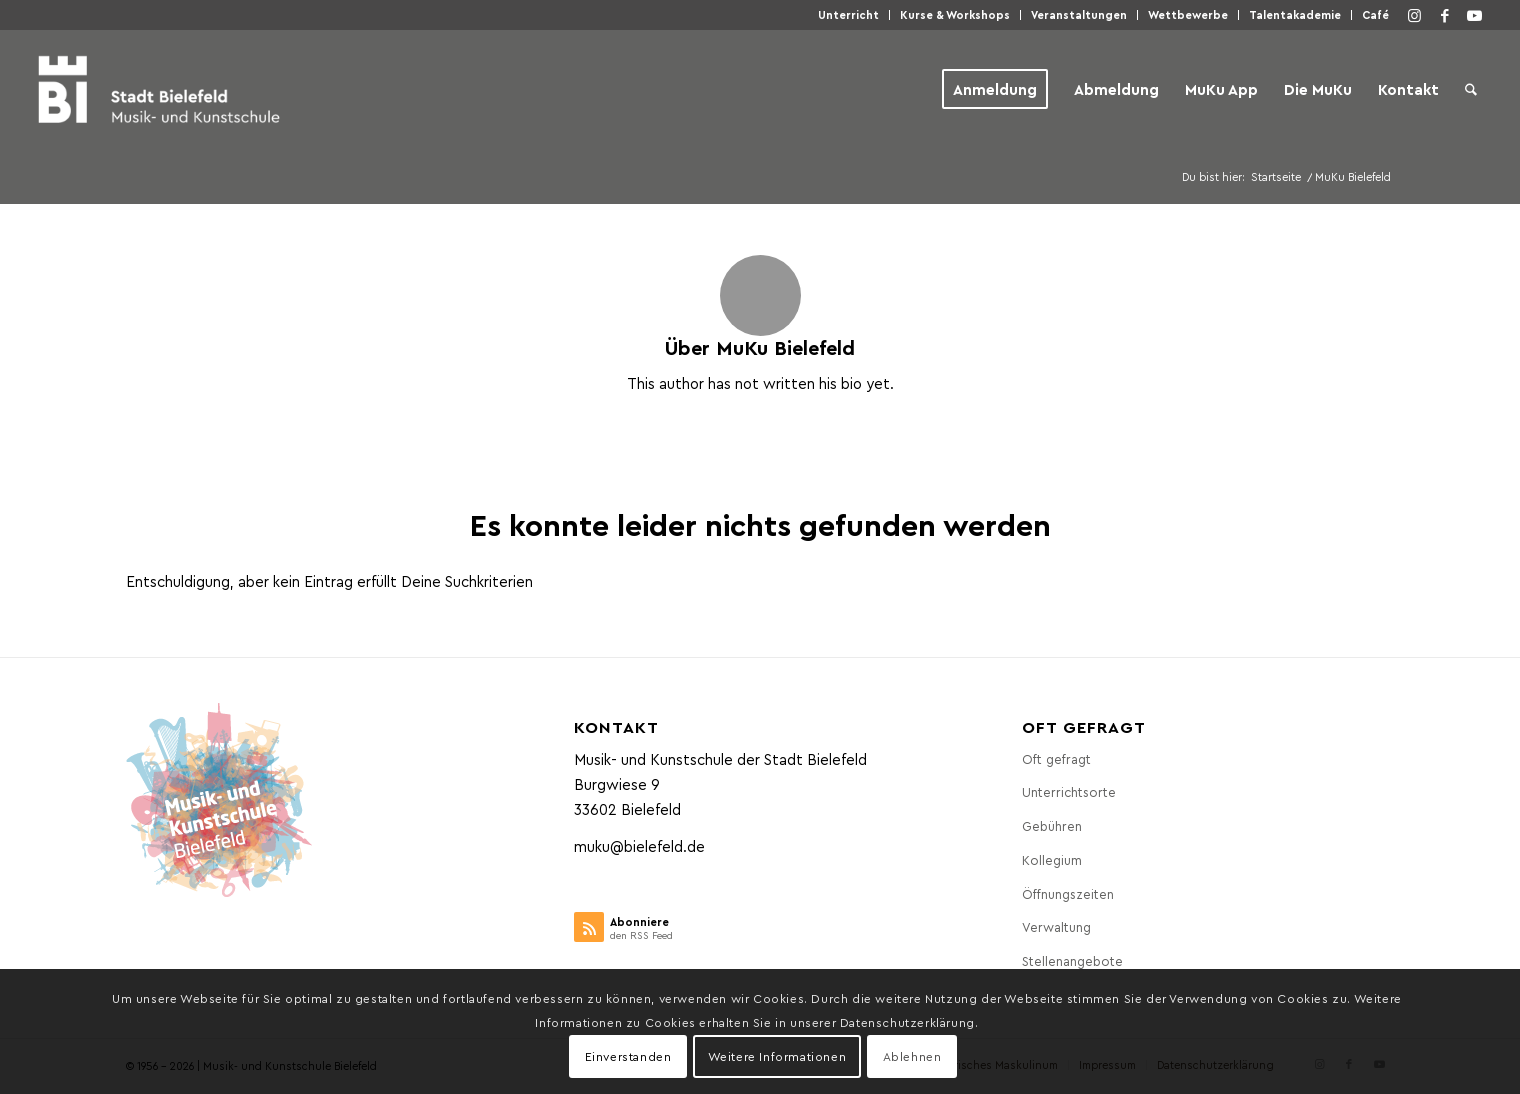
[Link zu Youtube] (1475, 15)
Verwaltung (1056, 926)
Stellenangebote (1072, 960)
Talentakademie (1295, 14)
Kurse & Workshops (955, 14)
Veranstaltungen (1079, 14)
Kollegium (1052, 859)
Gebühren (1052, 825)
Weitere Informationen (777, 1056)
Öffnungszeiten (1068, 893)
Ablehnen (912, 1056)
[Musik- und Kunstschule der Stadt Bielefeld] (158, 89)
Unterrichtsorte (1069, 791)
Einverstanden (628, 1056)
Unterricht (848, 14)
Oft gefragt (1056, 758)
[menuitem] (849, 15)
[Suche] (1471, 89)
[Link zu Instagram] (1415, 15)
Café (1375, 14)
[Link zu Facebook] (1445, 15)
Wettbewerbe (1188, 14)
